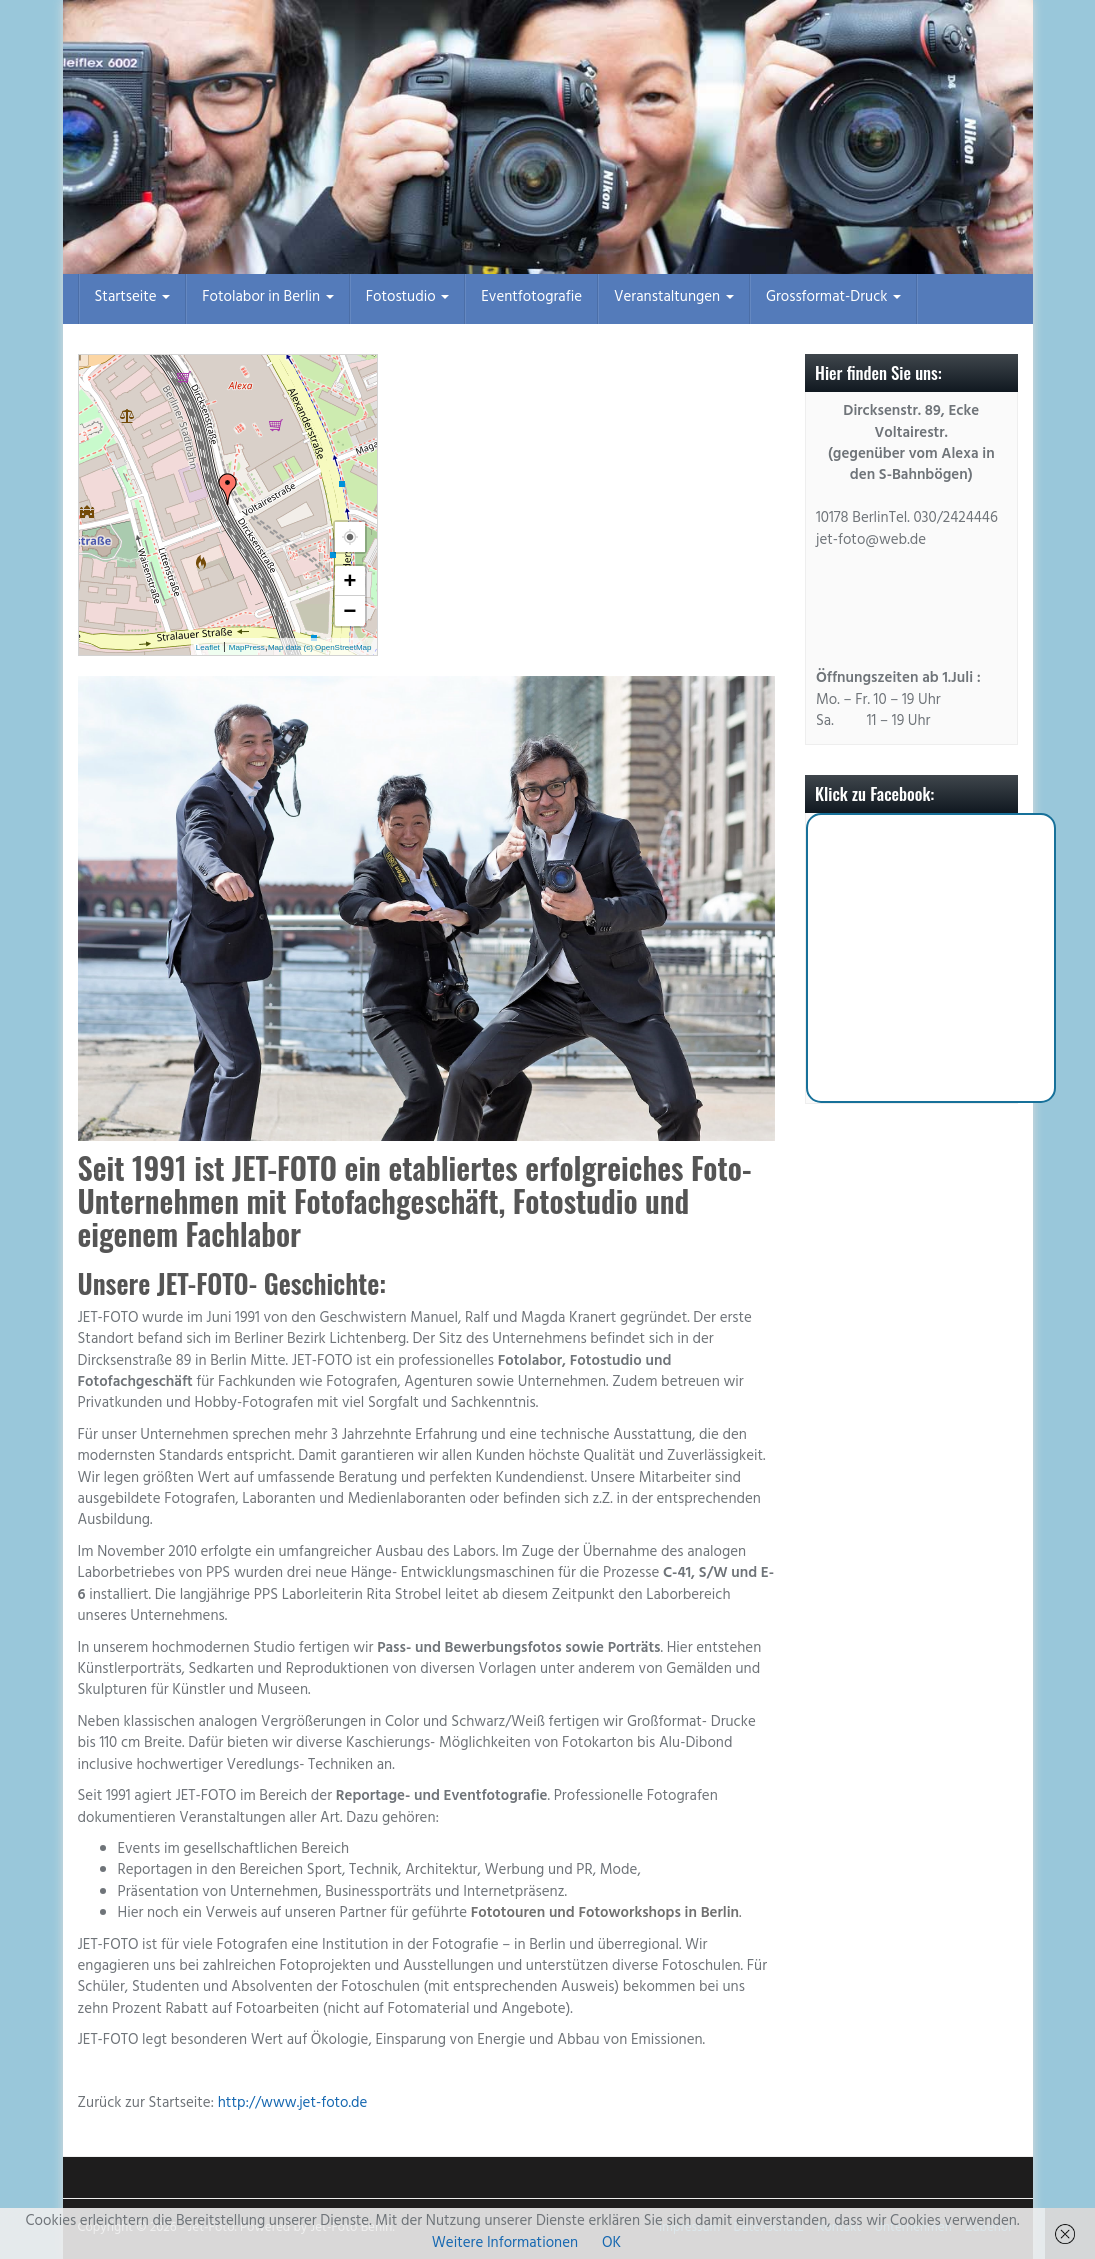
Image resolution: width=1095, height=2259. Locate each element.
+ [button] (350, 580)
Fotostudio (408, 298)
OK (611, 2244)
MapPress (247, 647)
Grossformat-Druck (833, 298)
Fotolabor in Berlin (267, 298)
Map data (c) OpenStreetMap (320, 647)
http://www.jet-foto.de (293, 2104)
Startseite (133, 298)
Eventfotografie (531, 298)
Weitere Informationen (505, 2244)
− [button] (350, 610)
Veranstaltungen (674, 298)
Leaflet (208, 647)
